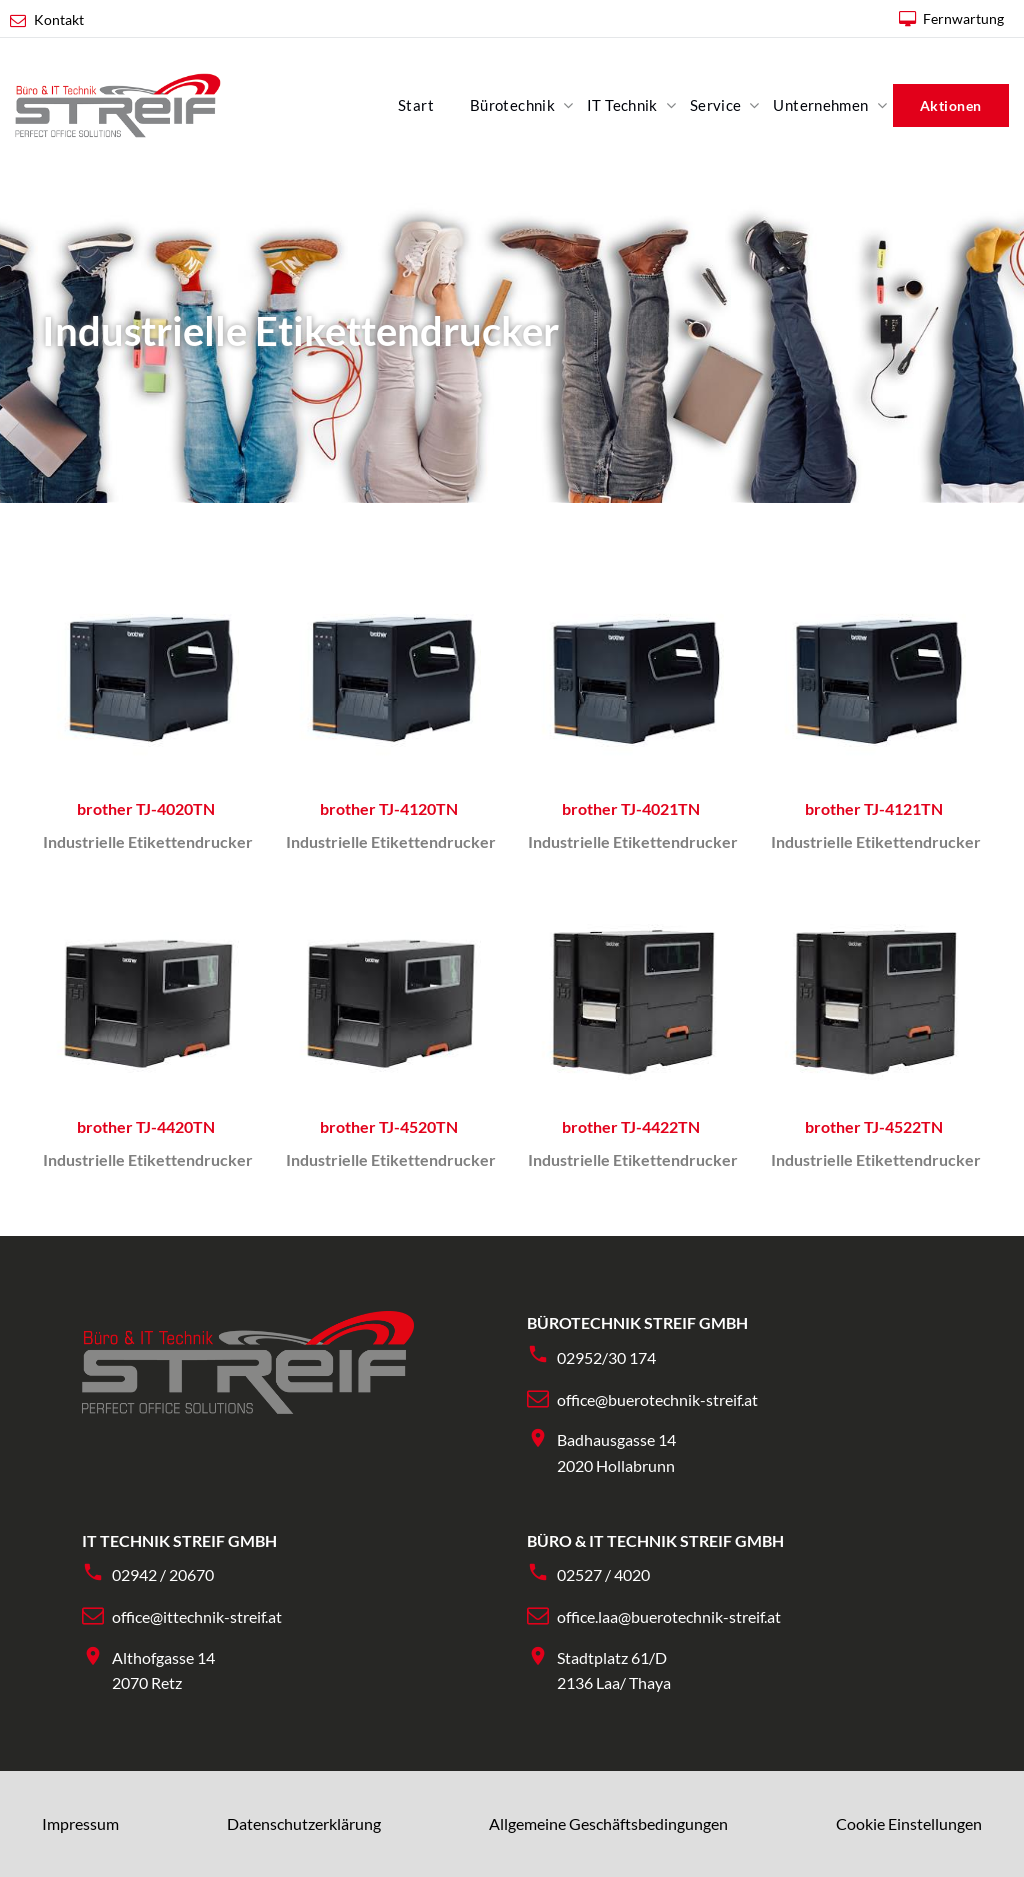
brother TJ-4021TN (631, 808)
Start (416, 105)
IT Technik (622, 105)
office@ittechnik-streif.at (197, 1616)
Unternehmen (820, 105)
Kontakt (59, 19)
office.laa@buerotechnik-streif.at (669, 1616)
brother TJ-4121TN (874, 808)
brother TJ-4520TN (389, 1126)
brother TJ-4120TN (389, 808)
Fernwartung (963, 18)
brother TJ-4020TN (146, 808)
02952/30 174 (606, 1357)
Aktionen (951, 105)
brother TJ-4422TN (631, 1126)
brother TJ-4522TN (874, 1126)
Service (716, 105)
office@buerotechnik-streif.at (657, 1399)
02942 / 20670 (163, 1574)
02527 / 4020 (603, 1574)
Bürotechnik (512, 105)
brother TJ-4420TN (146, 1126)
